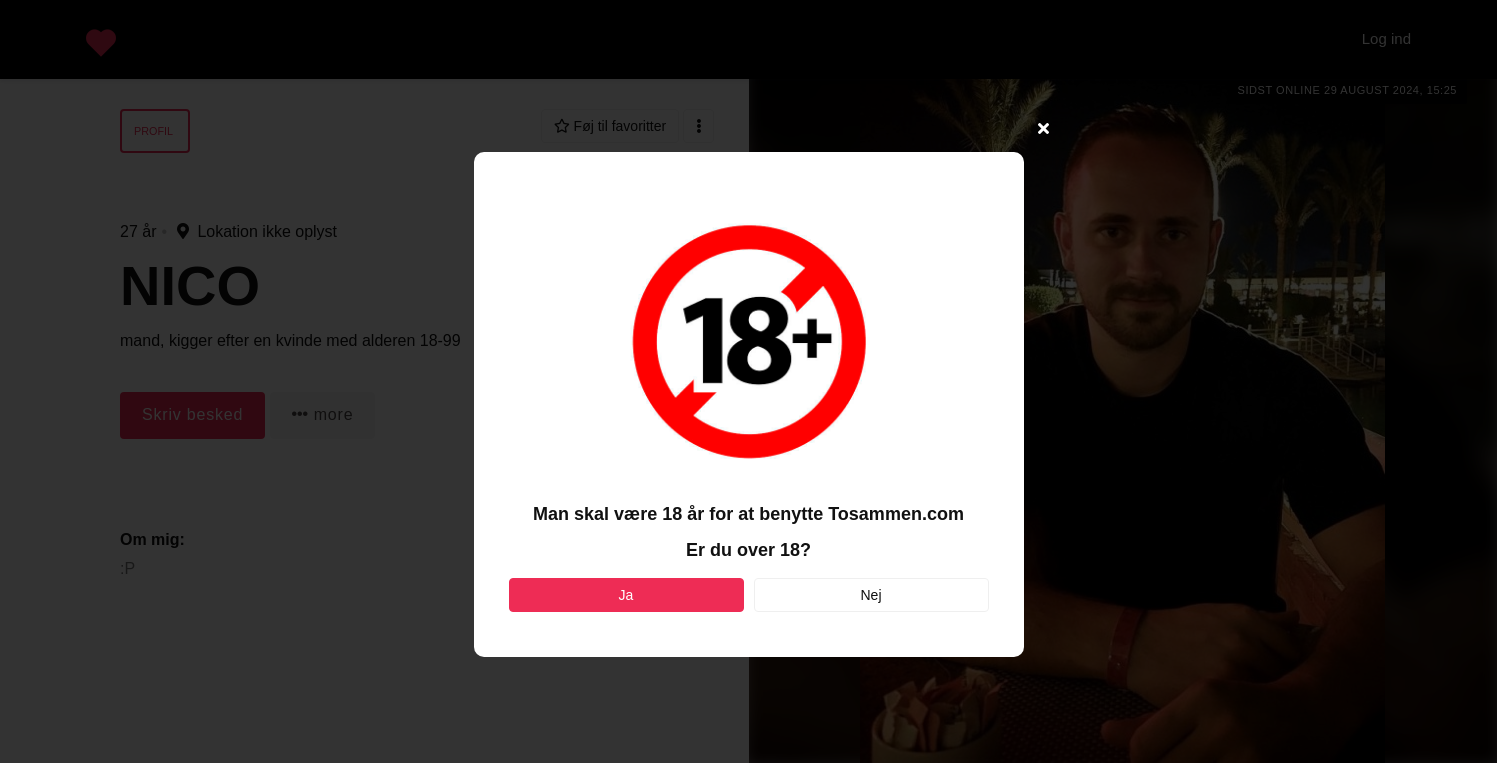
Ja (626, 595)
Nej (870, 595)
